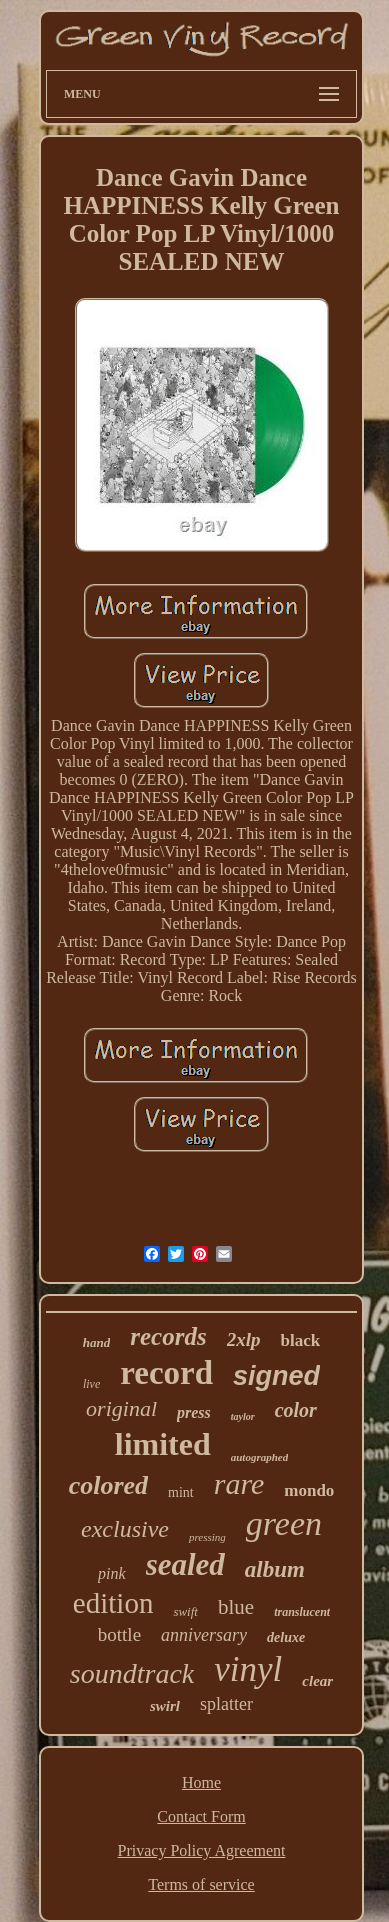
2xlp (244, 1339)
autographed (259, 1457)
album (275, 1569)
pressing (207, 1537)
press (194, 1412)
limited (163, 1444)
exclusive (125, 1529)
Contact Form (201, 1816)
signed (276, 1376)
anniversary (204, 1635)
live (91, 1384)
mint (181, 1492)
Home (201, 1782)
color (296, 1410)
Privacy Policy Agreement (202, 1850)
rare (239, 1483)
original (121, 1408)
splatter (226, 1704)
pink (112, 1573)
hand (96, 1342)
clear (317, 1681)
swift (185, 1611)
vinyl (248, 1669)
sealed (185, 1564)
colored (108, 1485)
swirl (165, 1706)
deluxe (286, 1637)
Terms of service (201, 1884)
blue (236, 1607)
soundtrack (132, 1673)
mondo (309, 1490)
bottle (119, 1634)
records (168, 1336)
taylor (243, 1416)
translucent (302, 1612)
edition (113, 1603)
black (300, 1340)
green (284, 1523)
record (166, 1373)
